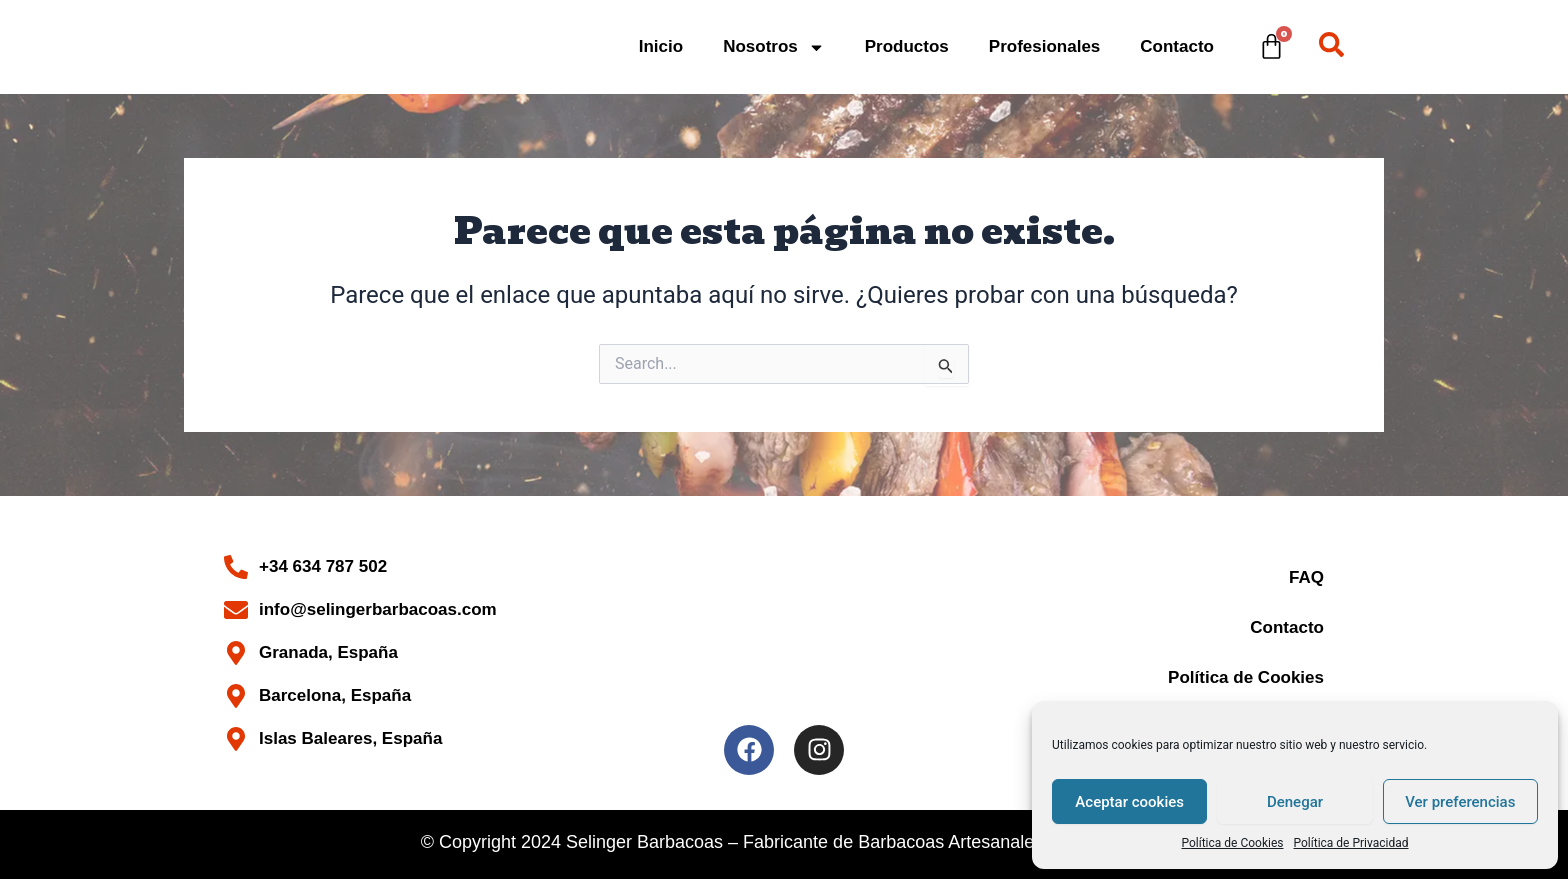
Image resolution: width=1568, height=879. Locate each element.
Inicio (661, 46)
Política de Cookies (1232, 843)
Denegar (1295, 802)
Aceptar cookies (1129, 802)
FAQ (1306, 577)
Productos (907, 46)
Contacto (1177, 46)
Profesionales (1045, 46)
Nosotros (774, 47)
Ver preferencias (1460, 802)
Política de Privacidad (1351, 843)
